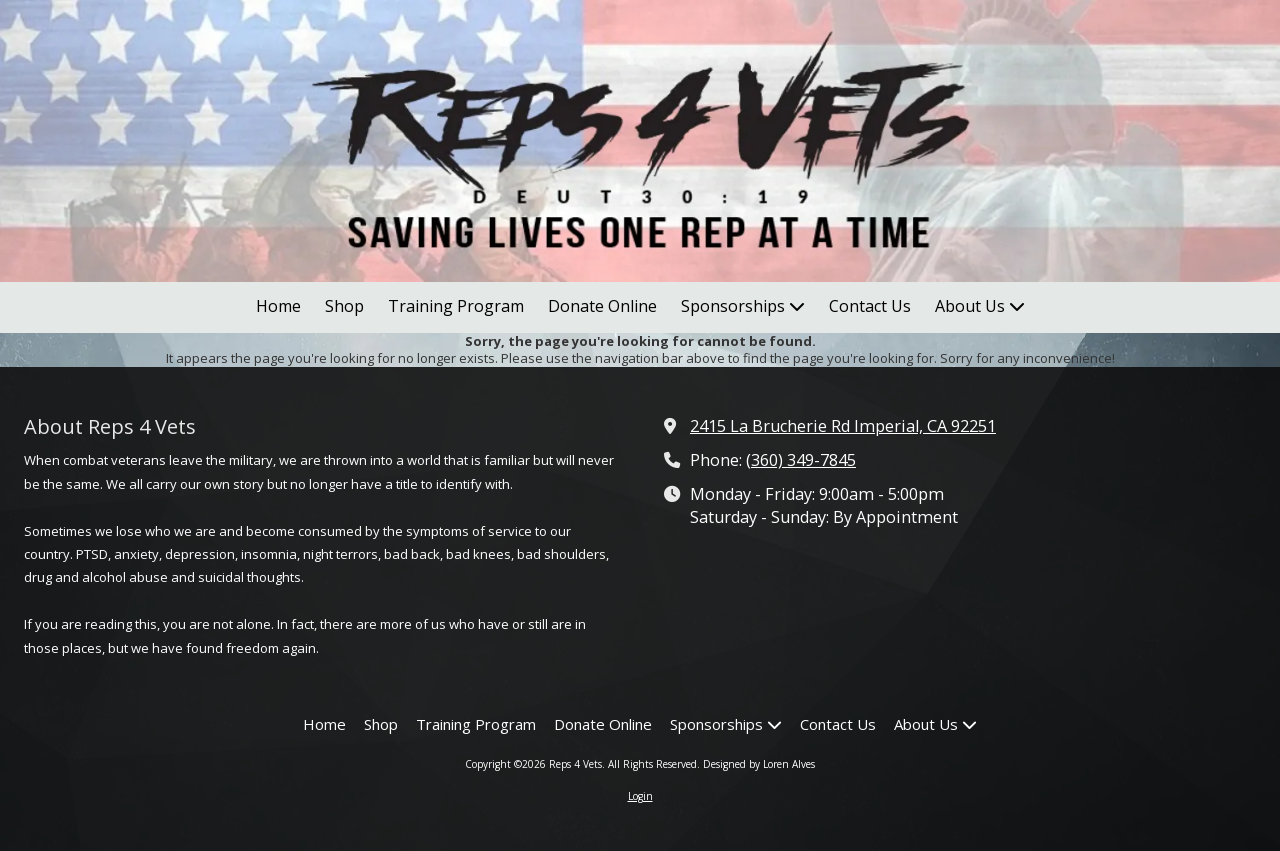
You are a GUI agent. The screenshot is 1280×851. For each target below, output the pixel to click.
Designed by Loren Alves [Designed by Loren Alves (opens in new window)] (759, 764)
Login (640, 796)
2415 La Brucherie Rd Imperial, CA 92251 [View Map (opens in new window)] (843, 426)
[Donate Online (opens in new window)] (602, 307)
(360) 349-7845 (801, 460)
